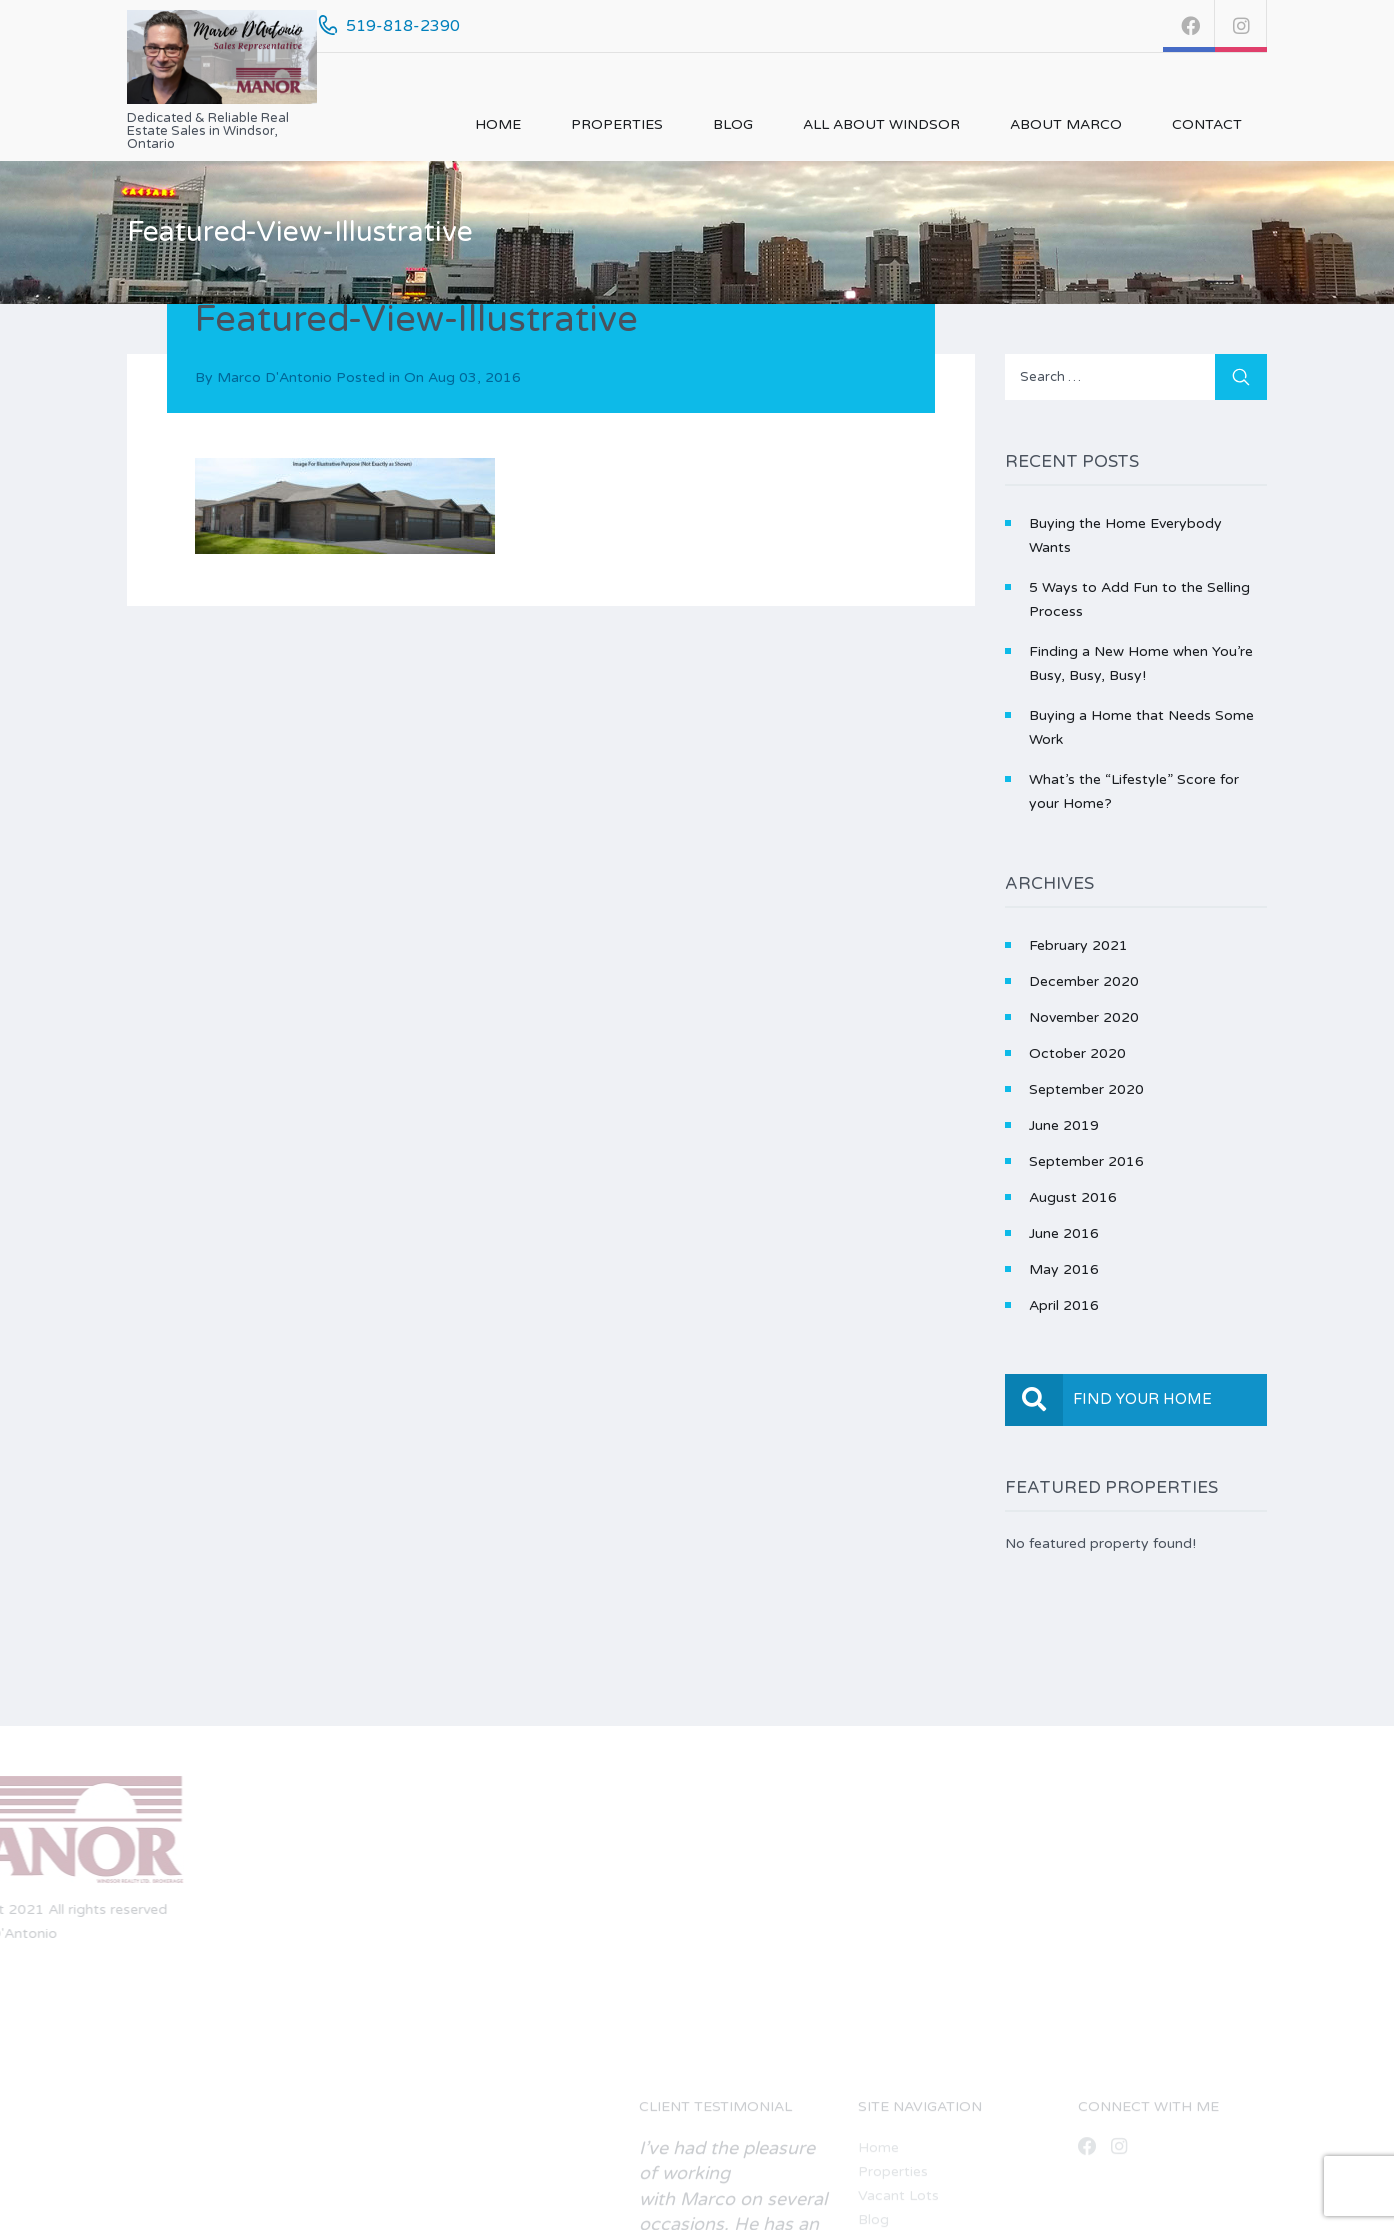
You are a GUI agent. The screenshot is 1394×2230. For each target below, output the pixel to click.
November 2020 (1084, 1017)
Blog (733, 124)
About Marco (1066, 124)
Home (498, 124)
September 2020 (1086, 1089)
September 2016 (1086, 1161)
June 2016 (1064, 1233)
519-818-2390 (403, 26)
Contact (1207, 124)
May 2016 (1064, 1269)
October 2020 (1077, 1053)
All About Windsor (881, 124)
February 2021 (1078, 945)
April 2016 (1064, 1305)
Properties (617, 124)
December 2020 (1084, 981)
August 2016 (1073, 1197)
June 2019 (1064, 1125)
